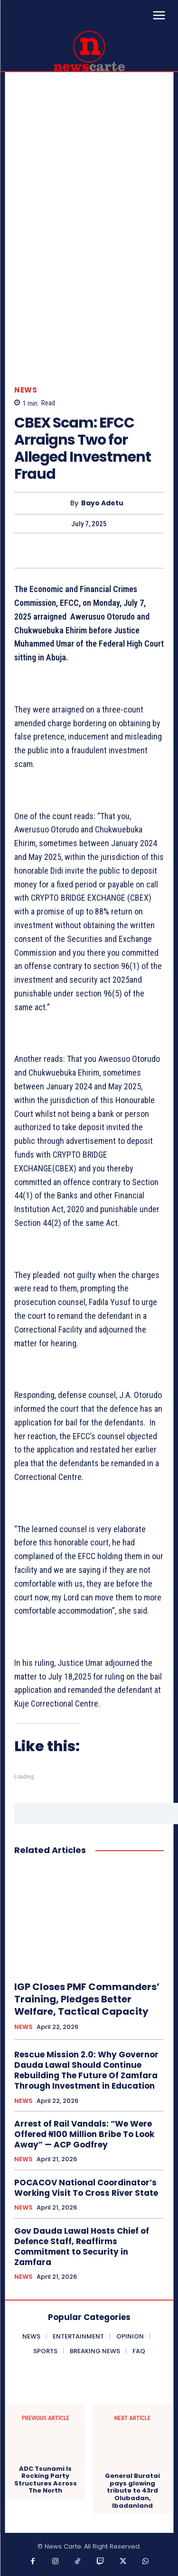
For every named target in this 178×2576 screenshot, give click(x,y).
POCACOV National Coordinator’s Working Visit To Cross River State (86, 2188)
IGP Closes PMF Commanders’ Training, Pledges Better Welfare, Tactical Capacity (86, 1999)
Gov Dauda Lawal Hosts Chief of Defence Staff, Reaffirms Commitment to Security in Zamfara (81, 2246)
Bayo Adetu (102, 503)
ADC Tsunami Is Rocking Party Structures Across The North (45, 2479)
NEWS (25, 389)
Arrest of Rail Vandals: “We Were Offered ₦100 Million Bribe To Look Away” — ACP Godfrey (84, 2134)
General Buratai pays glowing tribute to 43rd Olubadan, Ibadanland (132, 2490)
